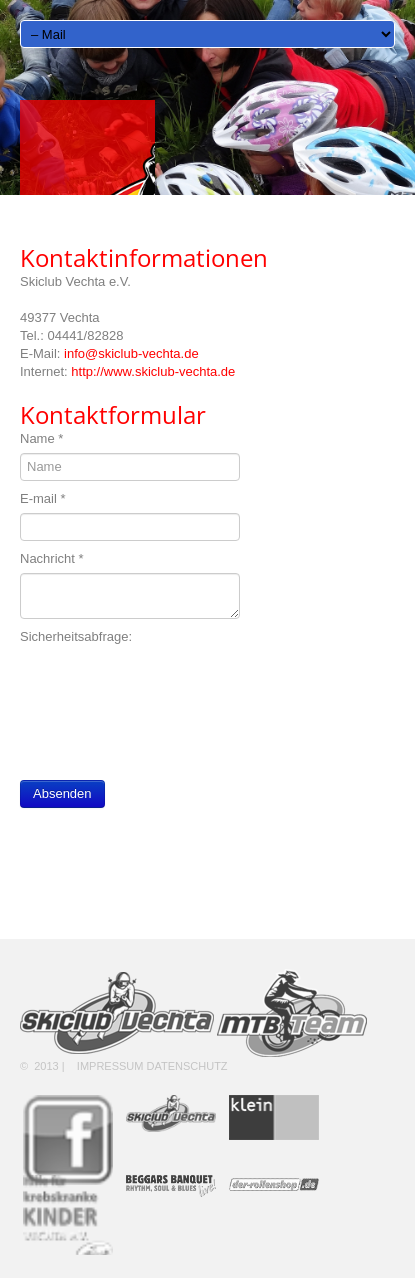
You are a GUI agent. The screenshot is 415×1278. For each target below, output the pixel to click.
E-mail (43, 498)
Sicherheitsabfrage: (76, 636)
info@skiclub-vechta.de (131, 353)
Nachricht (52, 558)
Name (41, 438)
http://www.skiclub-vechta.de (153, 371)
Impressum (110, 1066)
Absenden (62, 793)
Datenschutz (187, 1066)
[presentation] (172, 690)
